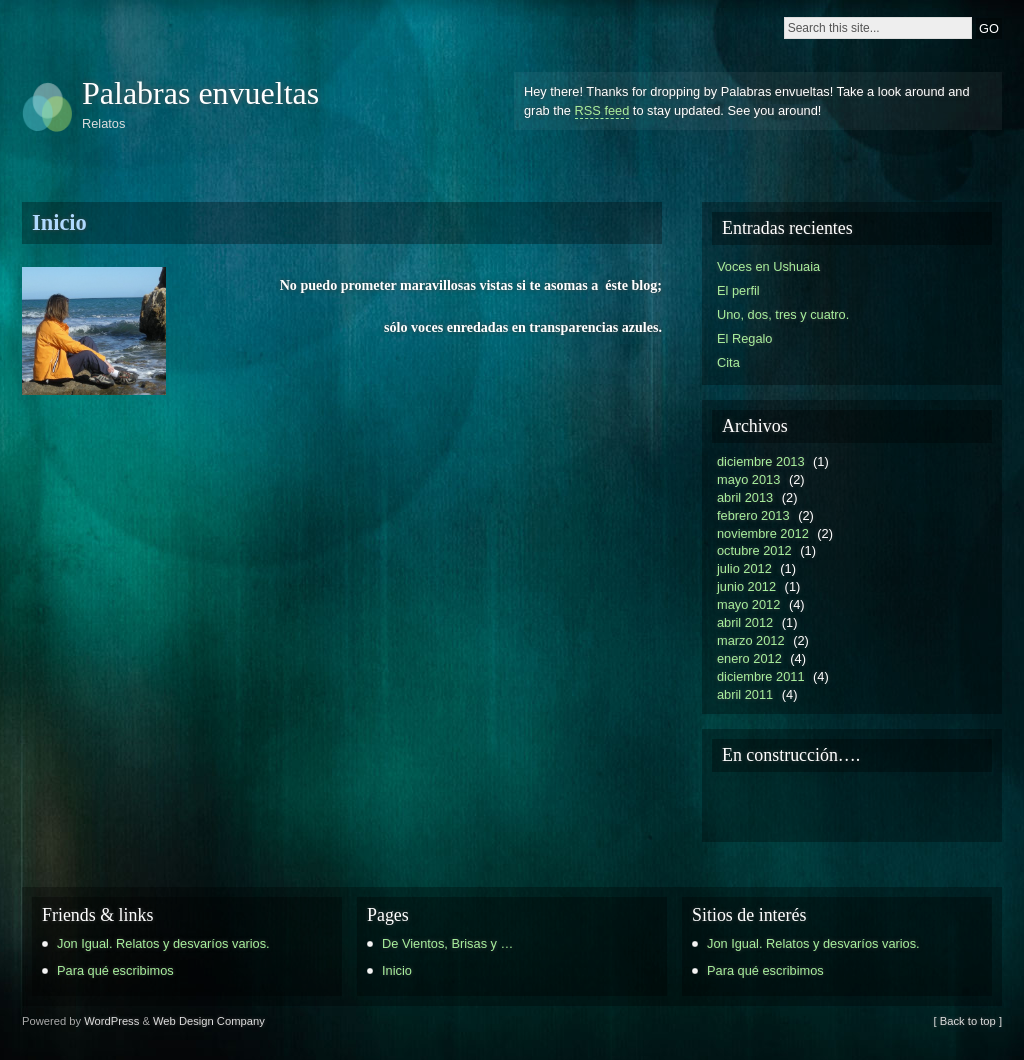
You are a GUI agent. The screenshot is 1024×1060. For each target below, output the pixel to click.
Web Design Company (209, 1021)
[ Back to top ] (968, 1021)
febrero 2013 (753, 515)
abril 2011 (745, 694)
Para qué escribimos (115, 970)
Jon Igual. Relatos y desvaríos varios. (163, 943)
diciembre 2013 (761, 461)
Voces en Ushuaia (768, 266)
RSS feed (602, 110)
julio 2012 (744, 568)
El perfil (738, 290)
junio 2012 (746, 586)
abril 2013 (745, 497)
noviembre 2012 (763, 533)
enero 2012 (749, 658)
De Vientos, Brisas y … (447, 943)
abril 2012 (745, 622)
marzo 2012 (751, 640)
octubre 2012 (754, 550)
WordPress (111, 1021)
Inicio (59, 222)
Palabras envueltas (200, 93)
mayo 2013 (748, 479)
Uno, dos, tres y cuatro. (783, 314)
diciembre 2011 (761, 676)
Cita (728, 362)
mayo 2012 (748, 604)
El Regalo (745, 338)
